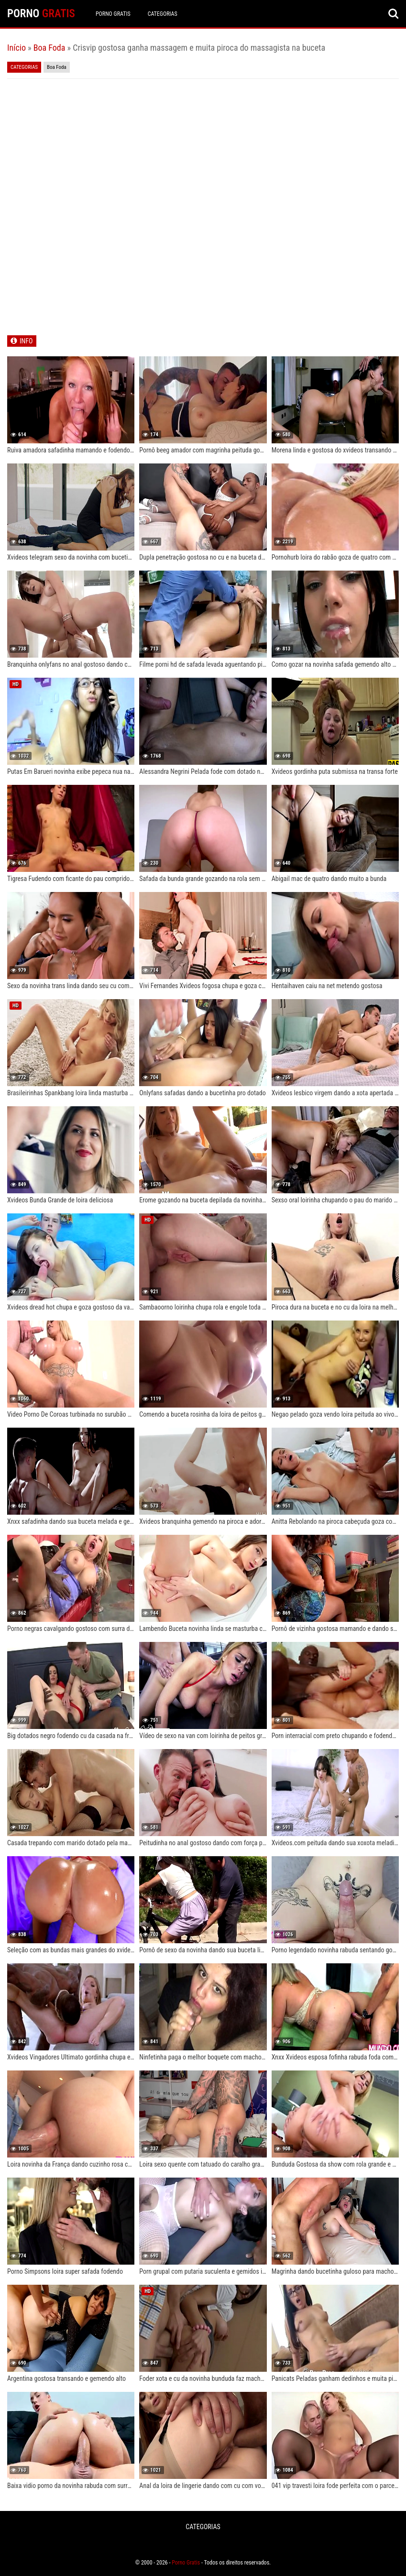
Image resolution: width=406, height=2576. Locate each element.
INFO (26, 341)
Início (16, 48)
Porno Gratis (113, 14)
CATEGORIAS (162, 14)
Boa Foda (49, 48)
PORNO (41, 13)
